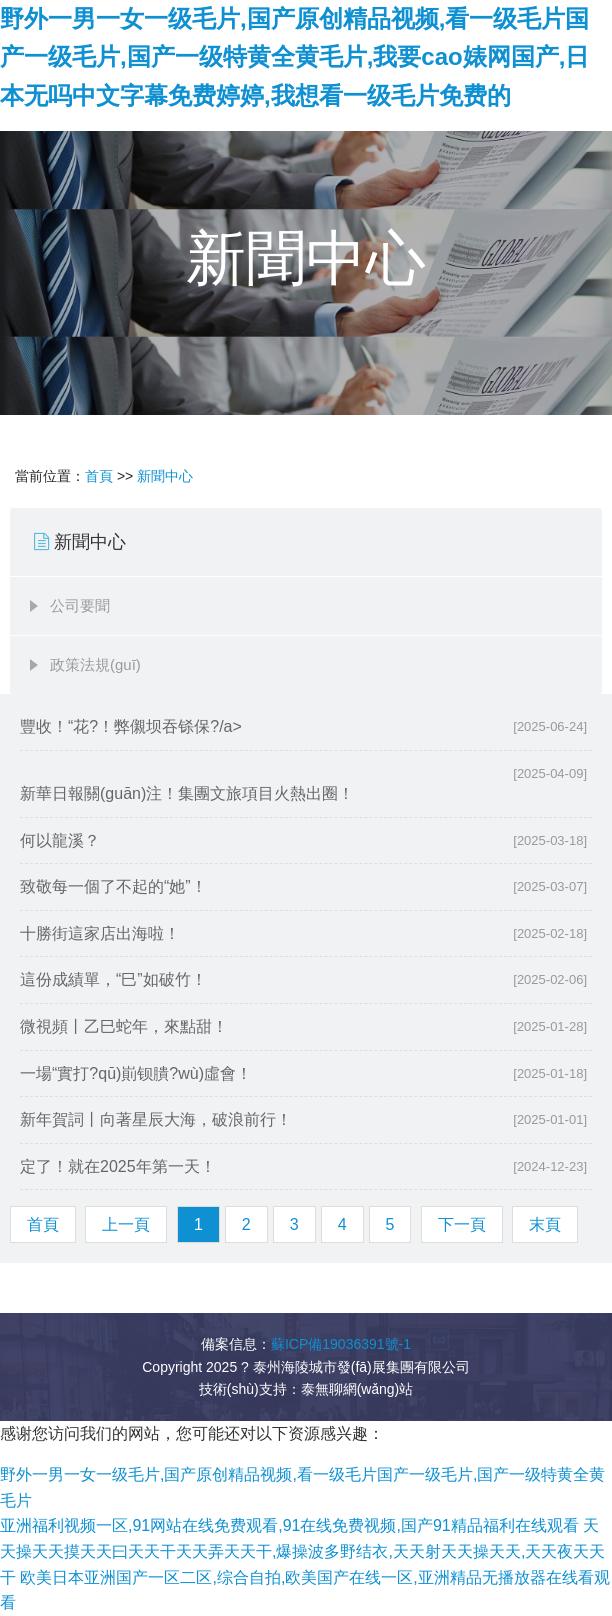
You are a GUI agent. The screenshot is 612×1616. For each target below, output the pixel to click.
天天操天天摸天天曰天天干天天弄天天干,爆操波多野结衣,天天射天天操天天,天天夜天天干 (302, 1551)
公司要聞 (80, 605)
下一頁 (462, 1224)
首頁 (99, 476)
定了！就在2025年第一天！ (118, 1166)
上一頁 (126, 1224)
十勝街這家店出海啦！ (100, 933)
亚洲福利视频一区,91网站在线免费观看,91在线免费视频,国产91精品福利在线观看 (289, 1525)
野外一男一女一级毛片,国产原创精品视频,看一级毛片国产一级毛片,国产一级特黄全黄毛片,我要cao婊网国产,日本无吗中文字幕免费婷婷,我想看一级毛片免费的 (294, 57)
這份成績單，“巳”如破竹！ (113, 979)
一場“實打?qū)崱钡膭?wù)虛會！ (136, 1073)
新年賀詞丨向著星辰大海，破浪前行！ (156, 1119)
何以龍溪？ (60, 840)
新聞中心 (165, 476)
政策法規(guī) (95, 664)
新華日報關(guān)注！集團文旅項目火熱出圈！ (187, 793)
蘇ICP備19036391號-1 (341, 1344)
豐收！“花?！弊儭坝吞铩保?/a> (303, 727)
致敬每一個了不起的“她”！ (113, 886)
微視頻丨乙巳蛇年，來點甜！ (124, 1026)
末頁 (545, 1224)
